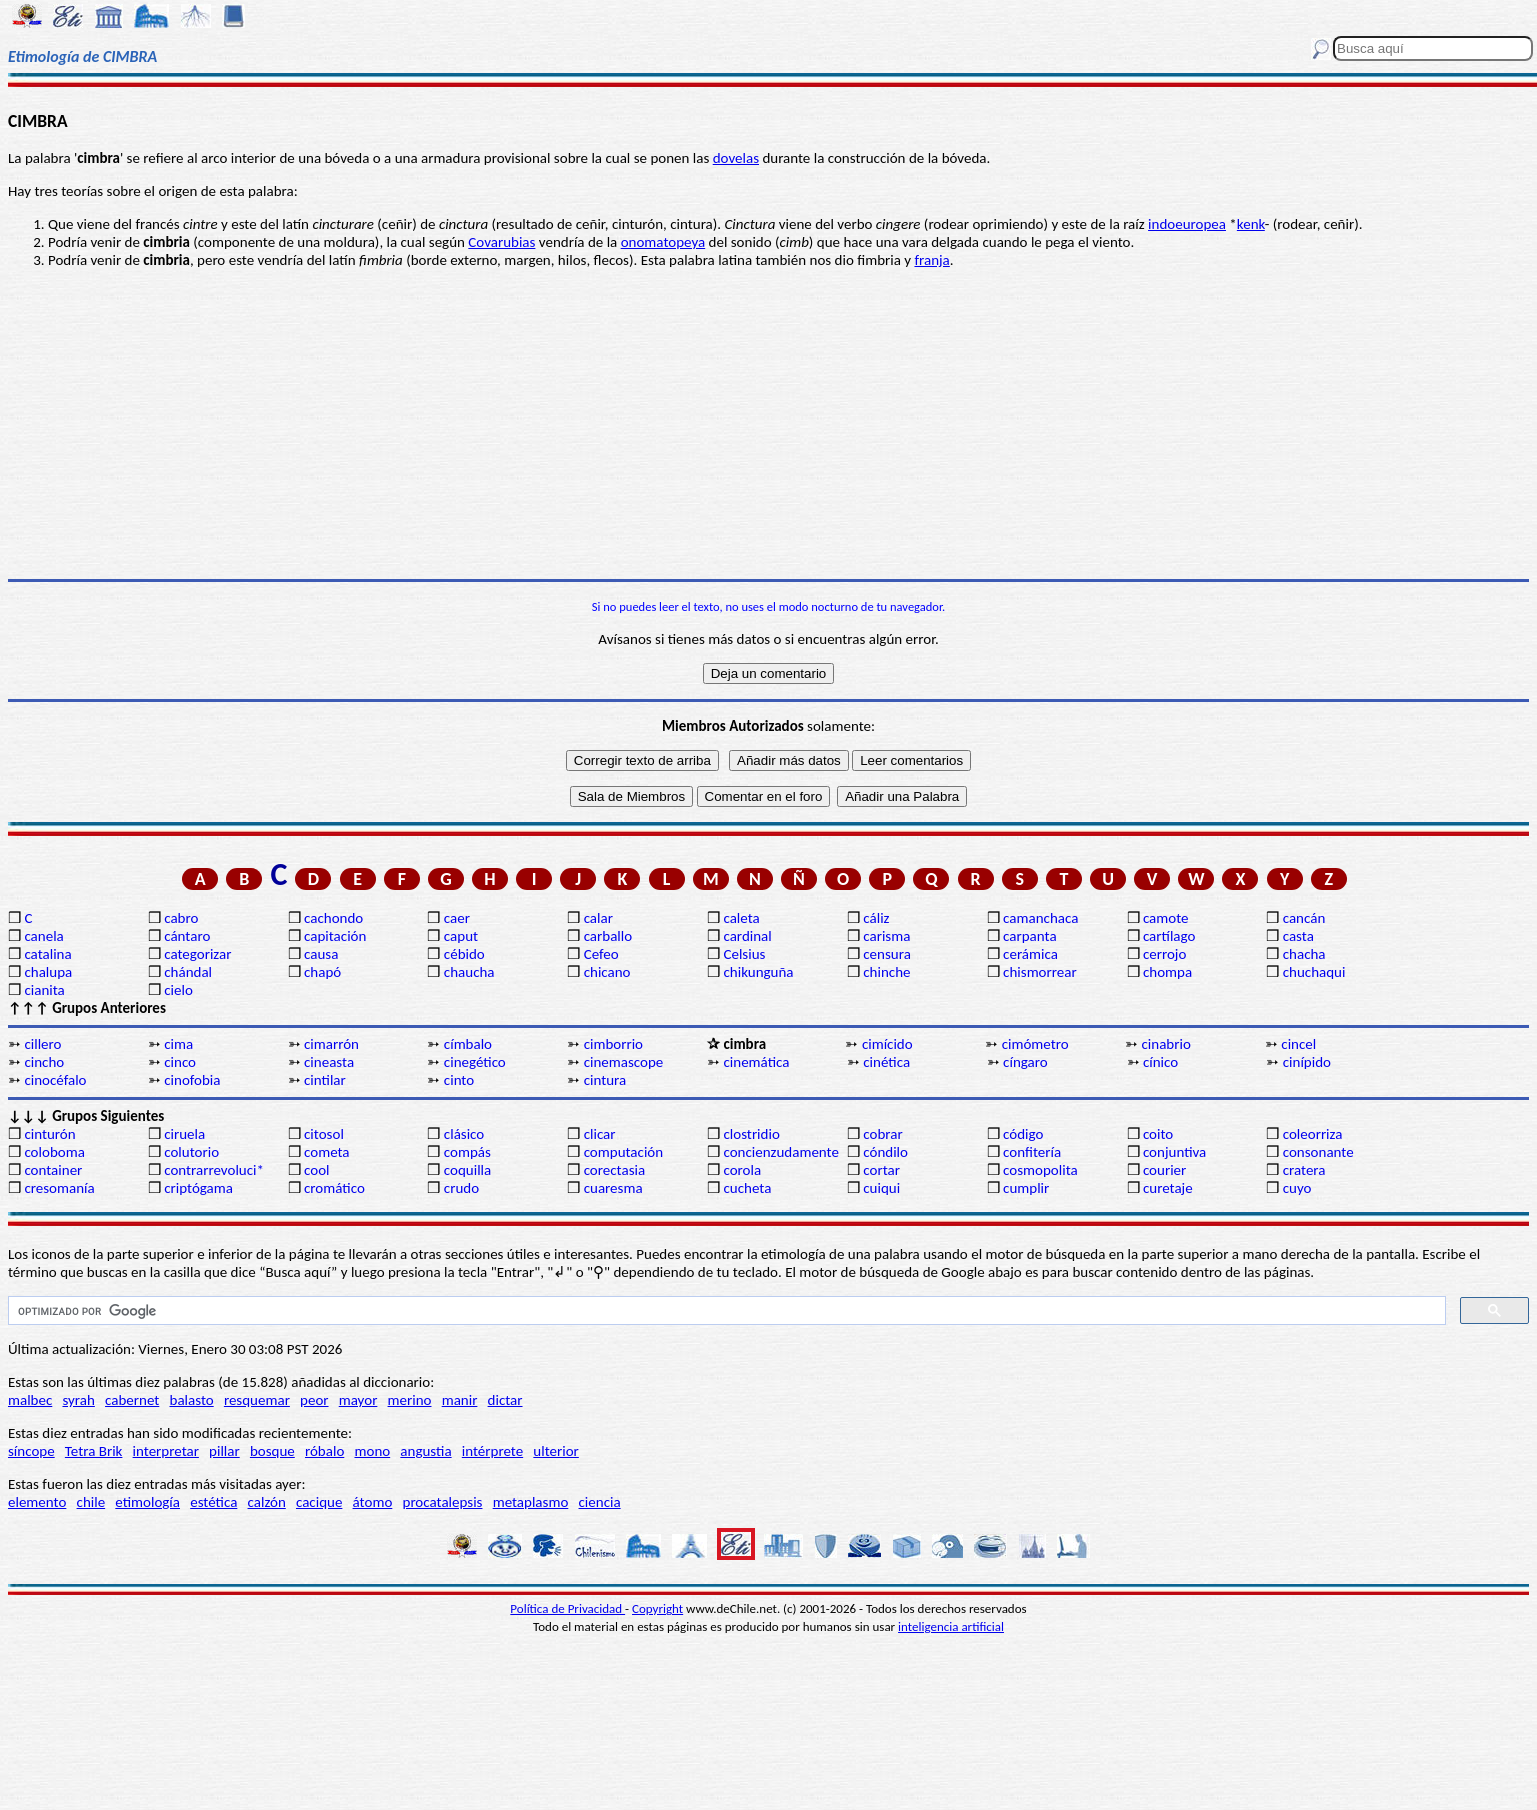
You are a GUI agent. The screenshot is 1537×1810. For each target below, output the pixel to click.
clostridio (751, 1134)
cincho (44, 1062)
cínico (1160, 1062)
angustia (425, 1451)
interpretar (166, 1451)
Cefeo (601, 954)
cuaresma (613, 1188)
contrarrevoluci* (214, 1170)
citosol (324, 1134)
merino (410, 1400)
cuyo (1297, 1188)
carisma (886, 936)
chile (91, 1502)
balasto (192, 1400)
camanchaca (1040, 918)
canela (43, 936)
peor (314, 1400)
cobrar (882, 1134)
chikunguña (758, 972)
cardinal (747, 936)
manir (460, 1400)
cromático (334, 1188)
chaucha (469, 972)
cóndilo (885, 1152)
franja (931, 260)
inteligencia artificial (951, 1626)
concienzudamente (780, 1152)
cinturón (49, 1134)
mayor (358, 1400)
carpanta (1029, 936)
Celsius (744, 954)
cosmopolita (1040, 1170)
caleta (741, 918)
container (53, 1170)
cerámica (1030, 954)
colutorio (191, 1152)
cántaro (187, 936)
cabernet (132, 1400)
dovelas (736, 158)
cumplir (1026, 1188)
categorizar (197, 954)
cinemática (756, 1062)
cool (316, 1170)
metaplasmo (531, 1502)
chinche (886, 972)
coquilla (467, 1170)
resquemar (257, 1400)
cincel (1298, 1044)
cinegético (475, 1062)
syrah (78, 1400)
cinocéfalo (55, 1080)
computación (623, 1152)
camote (1166, 918)
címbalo (468, 1044)
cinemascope (624, 1062)
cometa (327, 1152)
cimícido (887, 1044)
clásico (464, 1134)
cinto (459, 1080)
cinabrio (1166, 1044)
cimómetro (1035, 1044)
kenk (1251, 224)
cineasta (329, 1062)
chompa (1167, 972)
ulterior (555, 1451)
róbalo (324, 1451)
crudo (461, 1188)
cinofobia (192, 1080)
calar (598, 918)
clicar (600, 1134)
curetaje (1168, 1188)
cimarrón (331, 1044)
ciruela (184, 1134)
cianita (44, 990)
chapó (322, 972)
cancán (1304, 918)
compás (467, 1152)
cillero (42, 1044)
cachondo (333, 918)
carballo (608, 936)
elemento (37, 1502)
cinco (180, 1062)
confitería (1032, 1152)
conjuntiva (1174, 1152)
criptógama (198, 1188)
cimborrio (613, 1044)
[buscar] (725, 1311)
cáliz (876, 918)
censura (887, 954)
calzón (267, 1502)
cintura (605, 1080)
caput (461, 936)
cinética (886, 1062)
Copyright (657, 1608)
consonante (1318, 1152)
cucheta (747, 1188)
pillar (224, 1451)
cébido (464, 954)
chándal (188, 972)
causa (321, 954)
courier (1164, 1170)
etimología (147, 1502)
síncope (31, 1451)
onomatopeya (663, 242)
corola (742, 1170)
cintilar (325, 1080)
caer (457, 918)
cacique (319, 1502)
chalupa (48, 972)
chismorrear (1040, 972)
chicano (607, 972)
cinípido (1307, 1062)
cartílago (1169, 936)
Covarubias (501, 242)
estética (213, 1502)
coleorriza (1313, 1134)
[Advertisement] (769, 424)
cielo (178, 990)
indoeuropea (1187, 224)
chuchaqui (1314, 972)
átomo (373, 1502)
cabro (181, 918)
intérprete (492, 1451)
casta (1298, 936)
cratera (1304, 1170)
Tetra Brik (94, 1451)
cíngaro (1025, 1062)
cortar (881, 1170)
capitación (335, 936)
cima (178, 1044)
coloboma (54, 1152)
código (1023, 1134)
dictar (505, 1400)
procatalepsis (443, 1502)
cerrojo (1164, 954)
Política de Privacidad (567, 1608)
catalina (47, 954)
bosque (272, 1451)
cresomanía (59, 1188)
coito (1158, 1134)
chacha (1304, 954)
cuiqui (881, 1188)
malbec (30, 1400)
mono (372, 1451)
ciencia (600, 1502)
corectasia (615, 1170)
